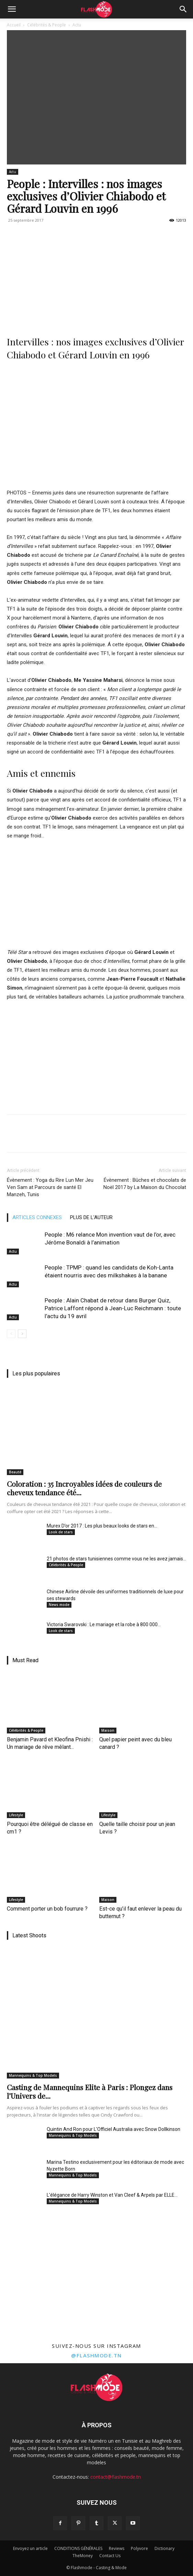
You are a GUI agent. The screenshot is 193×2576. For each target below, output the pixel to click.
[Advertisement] (96, 277)
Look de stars (61, 1532)
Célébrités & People (46, 25)
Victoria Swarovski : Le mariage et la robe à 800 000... (104, 1624)
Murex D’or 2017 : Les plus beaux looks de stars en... (102, 1526)
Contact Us (110, 2556)
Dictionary (164, 2548)
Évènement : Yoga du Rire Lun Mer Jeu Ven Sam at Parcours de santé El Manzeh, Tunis (50, 1187)
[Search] (183, 9)
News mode (59, 1604)
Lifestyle (16, 1815)
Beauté (15, 1472)
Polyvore (139, 2548)
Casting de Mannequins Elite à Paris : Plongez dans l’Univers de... (89, 2091)
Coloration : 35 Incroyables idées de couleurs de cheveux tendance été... (84, 1488)
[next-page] (22, 1333)
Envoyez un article (30, 2548)
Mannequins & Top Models (33, 2075)
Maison (107, 1730)
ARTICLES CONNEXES (37, 1217)
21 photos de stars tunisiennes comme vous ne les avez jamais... (116, 1558)
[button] (12, 9)
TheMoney (82, 2556)
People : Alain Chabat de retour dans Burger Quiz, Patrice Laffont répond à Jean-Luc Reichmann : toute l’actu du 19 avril (113, 1308)
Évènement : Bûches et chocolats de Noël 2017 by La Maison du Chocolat (144, 1183)
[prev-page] (11, 1333)
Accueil (14, 25)
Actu (76, 25)
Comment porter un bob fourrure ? (47, 1908)
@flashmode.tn (96, 2355)
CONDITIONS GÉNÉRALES (78, 2548)
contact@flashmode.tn (115, 2477)
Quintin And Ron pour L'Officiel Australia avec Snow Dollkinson (113, 2129)
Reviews (116, 2548)
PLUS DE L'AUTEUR (91, 1217)
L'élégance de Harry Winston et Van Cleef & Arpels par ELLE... (112, 2195)
